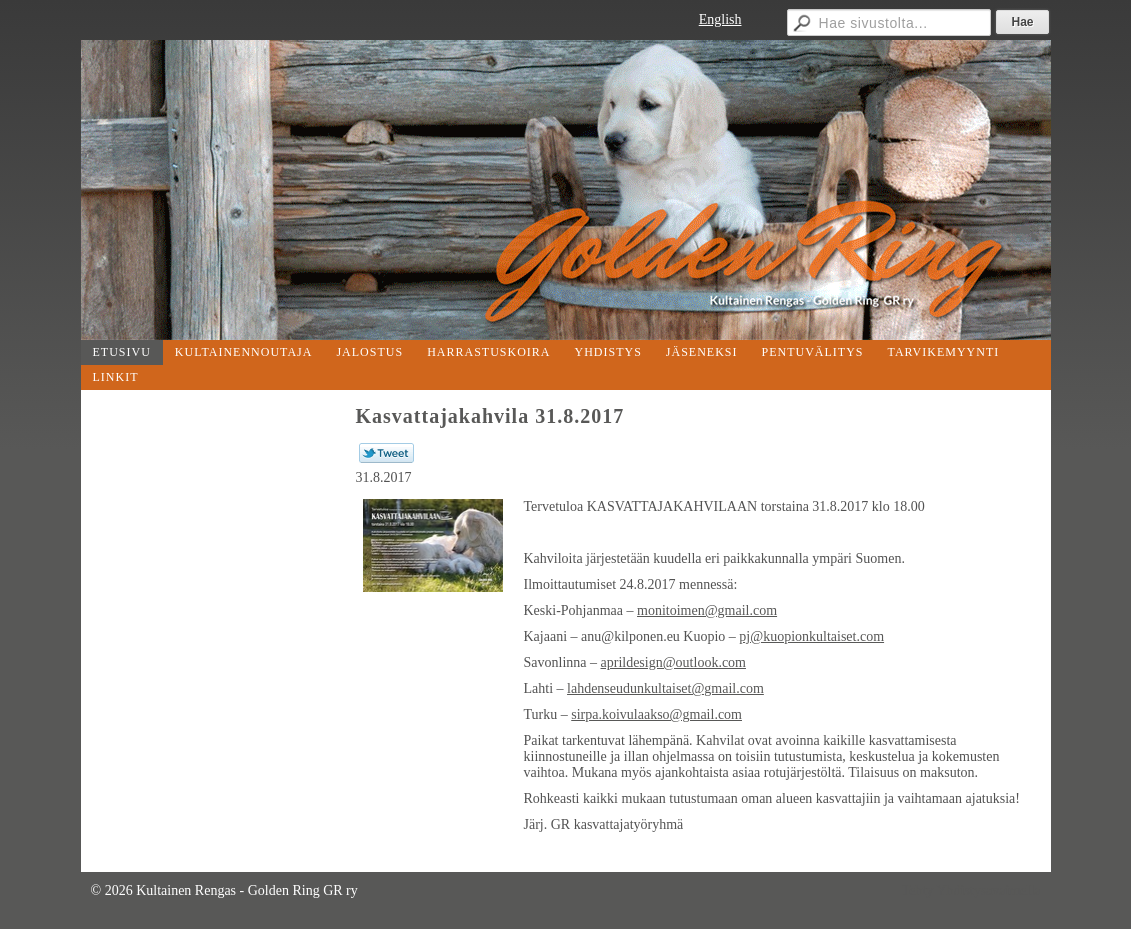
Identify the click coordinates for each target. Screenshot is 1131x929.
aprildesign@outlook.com (673, 662)
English (720, 19)
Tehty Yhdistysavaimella (971, 890)
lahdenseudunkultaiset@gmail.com (665, 688)
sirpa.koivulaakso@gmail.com (656, 714)
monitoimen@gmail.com (707, 610)
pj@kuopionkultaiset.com (811, 636)
